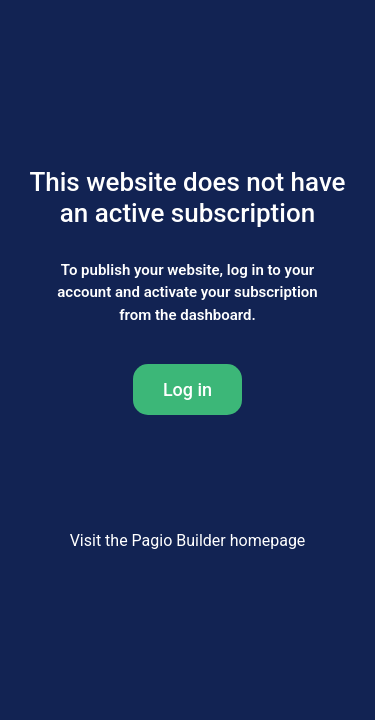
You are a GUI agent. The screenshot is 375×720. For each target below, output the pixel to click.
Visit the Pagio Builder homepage (188, 540)
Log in (187, 389)
